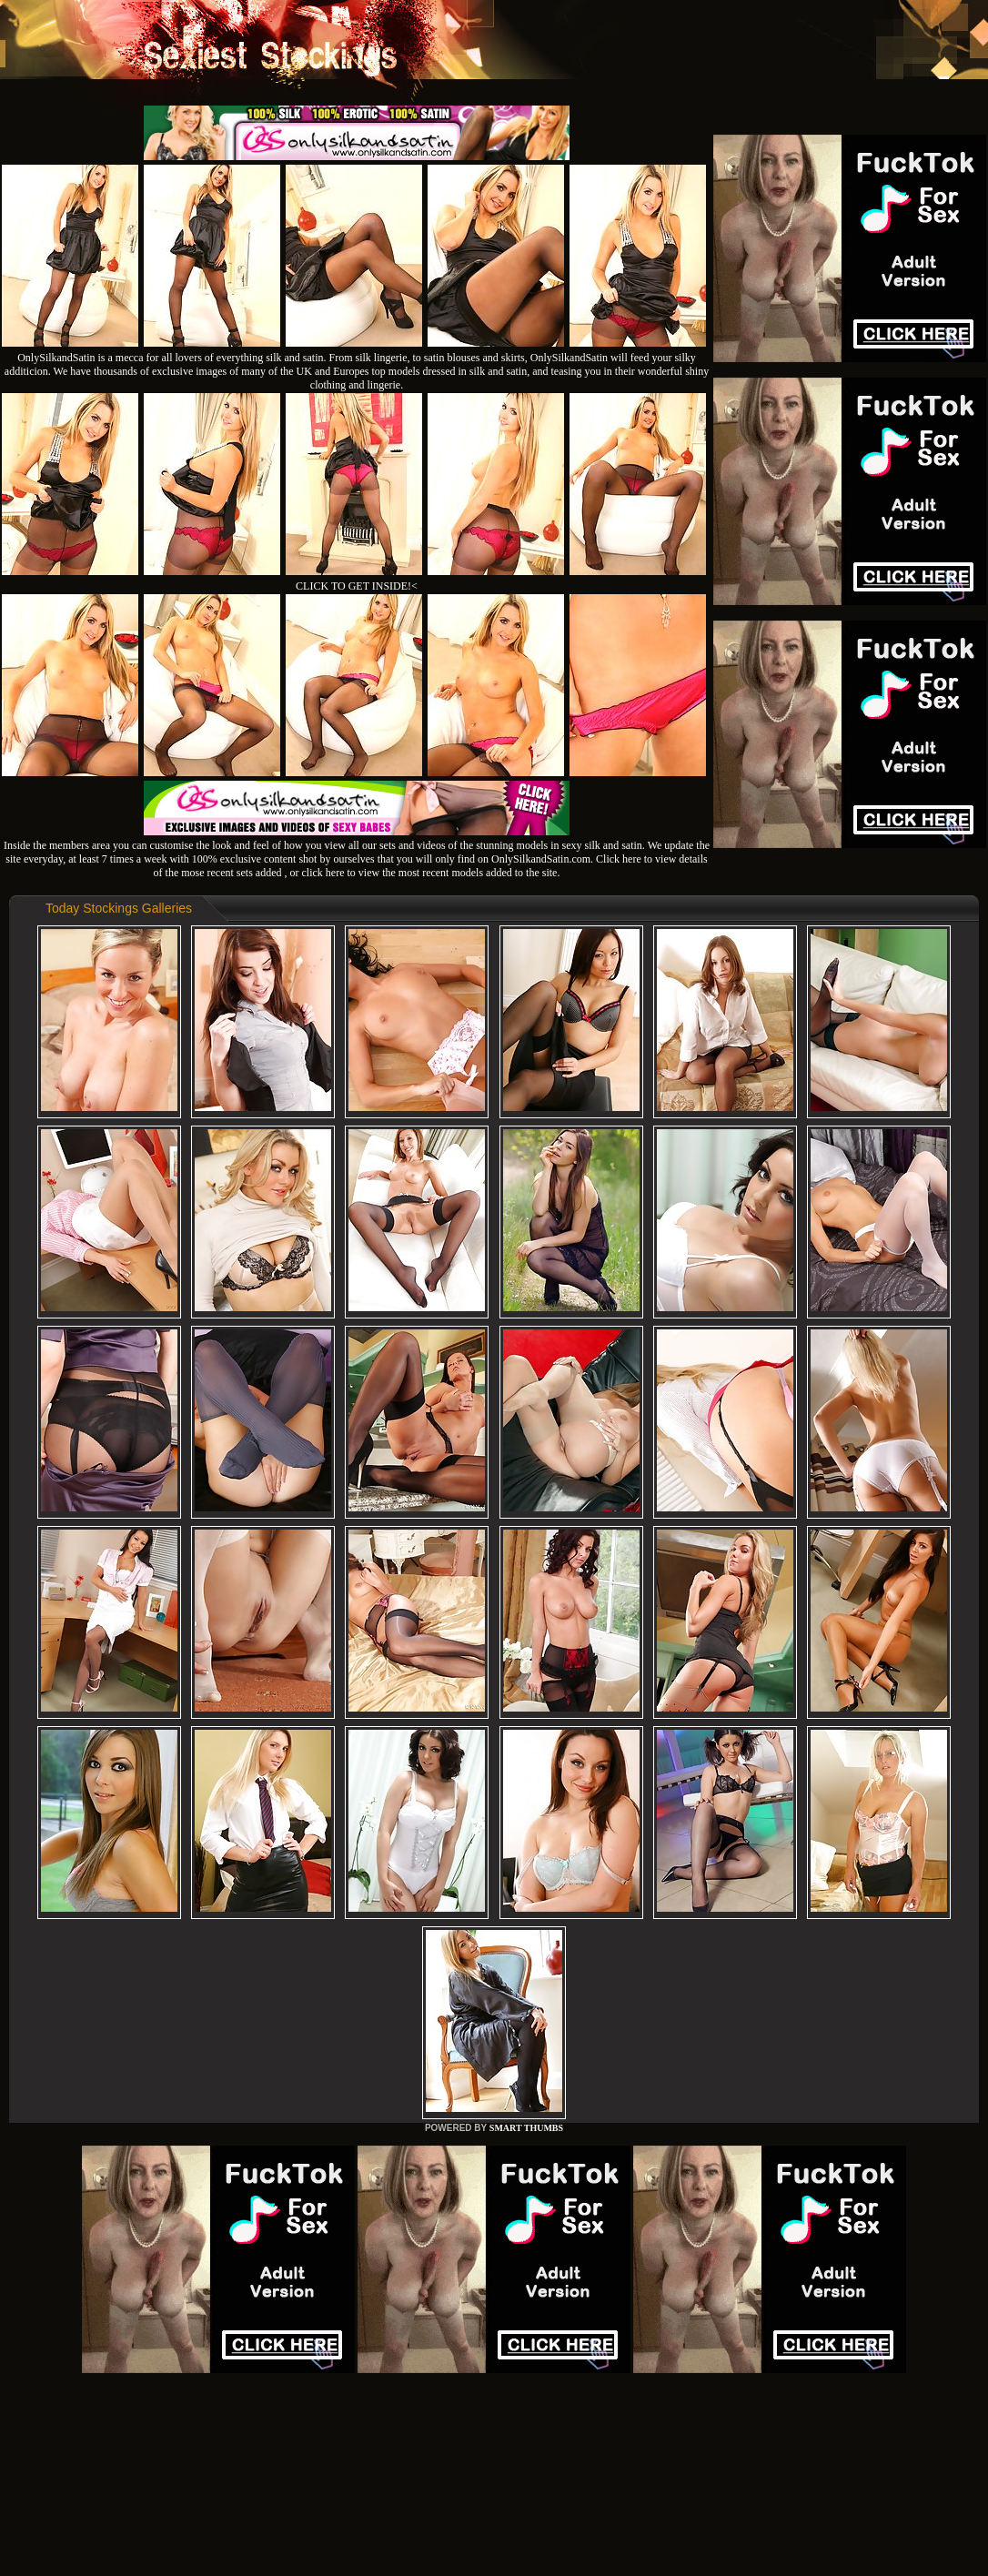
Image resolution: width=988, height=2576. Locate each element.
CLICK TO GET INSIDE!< (357, 586)
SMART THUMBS (526, 2128)
